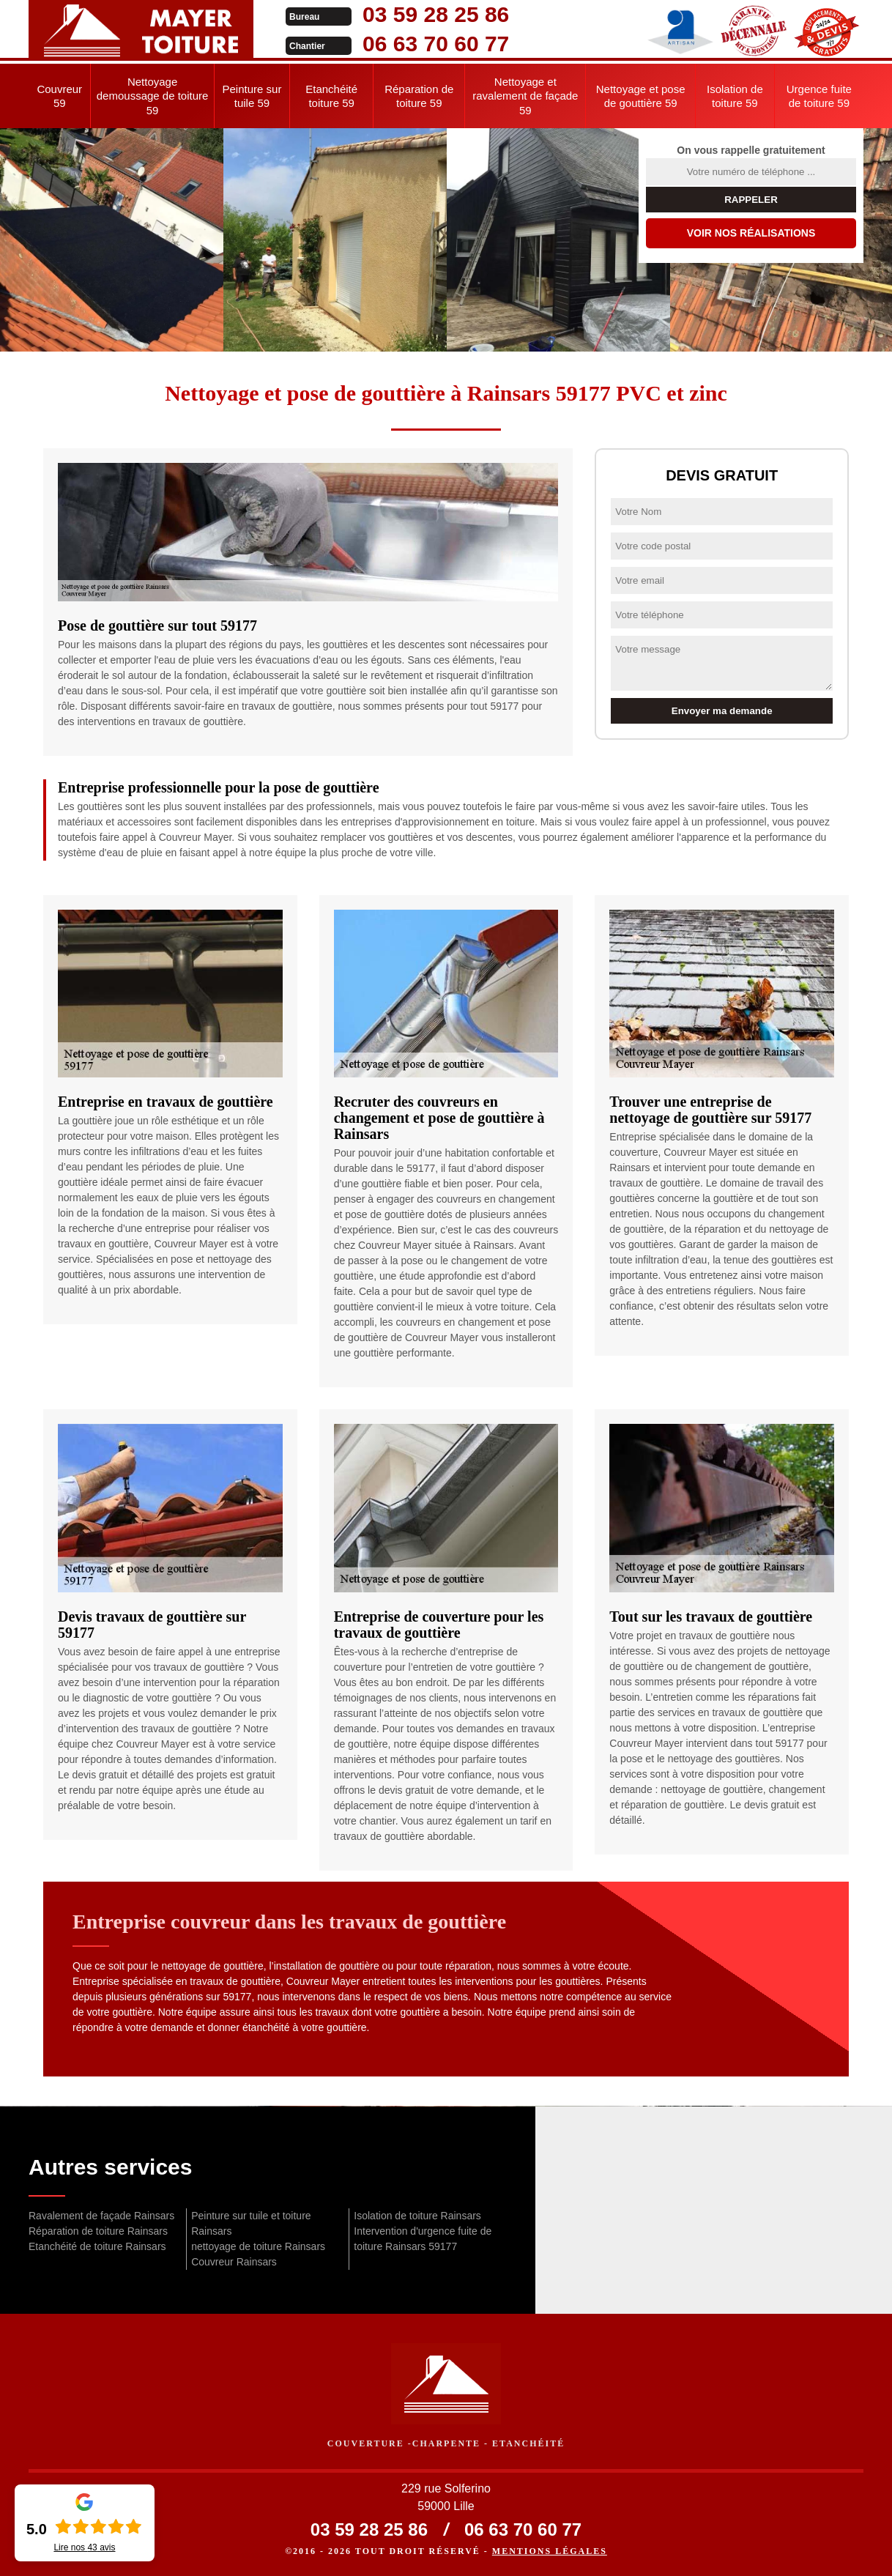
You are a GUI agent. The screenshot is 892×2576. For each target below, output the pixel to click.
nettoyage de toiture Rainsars (258, 2246)
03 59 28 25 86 (433, 14)
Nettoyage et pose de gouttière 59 (640, 96)
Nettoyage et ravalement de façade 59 (525, 95)
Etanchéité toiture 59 (331, 96)
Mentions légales (549, 2551)
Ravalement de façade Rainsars (101, 2215)
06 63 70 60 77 (433, 43)
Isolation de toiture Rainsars (417, 2215)
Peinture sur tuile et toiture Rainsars (251, 2223)
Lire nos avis (84, 2547)
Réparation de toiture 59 (418, 96)
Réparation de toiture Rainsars (98, 2231)
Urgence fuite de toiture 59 (819, 96)
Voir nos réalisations (751, 233)
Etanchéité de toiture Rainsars (97, 2246)
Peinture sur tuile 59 (252, 96)
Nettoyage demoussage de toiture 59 (153, 95)
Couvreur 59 (59, 96)
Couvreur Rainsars (234, 2262)
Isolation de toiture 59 (735, 96)
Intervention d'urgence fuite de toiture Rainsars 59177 (422, 2238)
